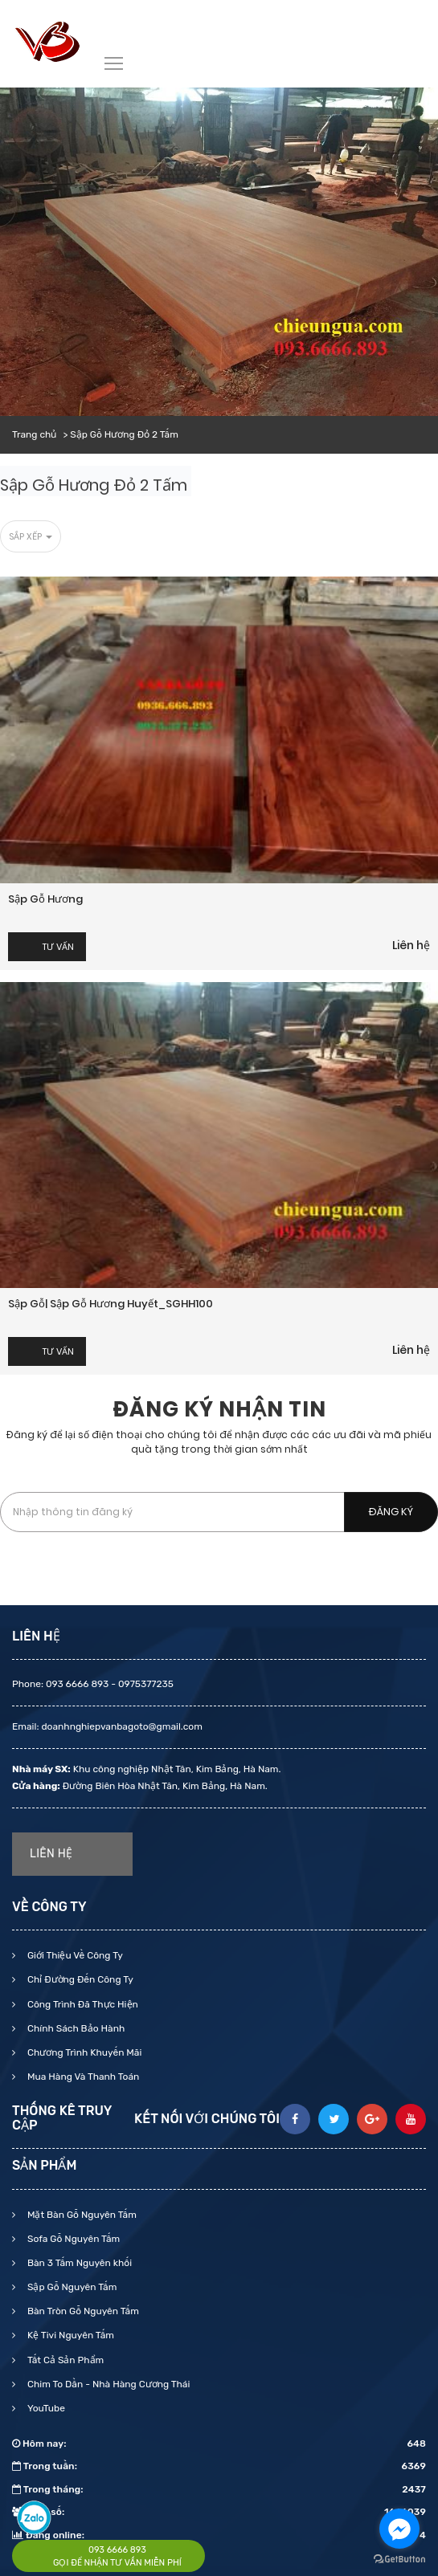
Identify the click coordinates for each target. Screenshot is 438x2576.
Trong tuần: (219, 2466)
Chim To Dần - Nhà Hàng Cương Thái (107, 2384)
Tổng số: (219, 2512)
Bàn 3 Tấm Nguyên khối (78, 2262)
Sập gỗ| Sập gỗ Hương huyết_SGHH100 (110, 1303)
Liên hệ (411, 945)
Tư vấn (58, 946)
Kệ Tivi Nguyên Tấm (69, 2335)
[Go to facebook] (399, 2529)
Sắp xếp (30, 536)
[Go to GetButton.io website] (399, 2559)
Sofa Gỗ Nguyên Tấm (72, 2238)
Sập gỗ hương (45, 899)
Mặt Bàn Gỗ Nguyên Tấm (81, 2214)
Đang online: (219, 2535)
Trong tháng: (219, 2489)
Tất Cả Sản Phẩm (64, 2360)
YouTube (45, 2408)
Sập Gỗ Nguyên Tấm (71, 2287)
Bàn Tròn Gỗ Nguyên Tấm (82, 2311)
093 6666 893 (117, 2550)
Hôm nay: (219, 2443)
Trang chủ (34, 434)
